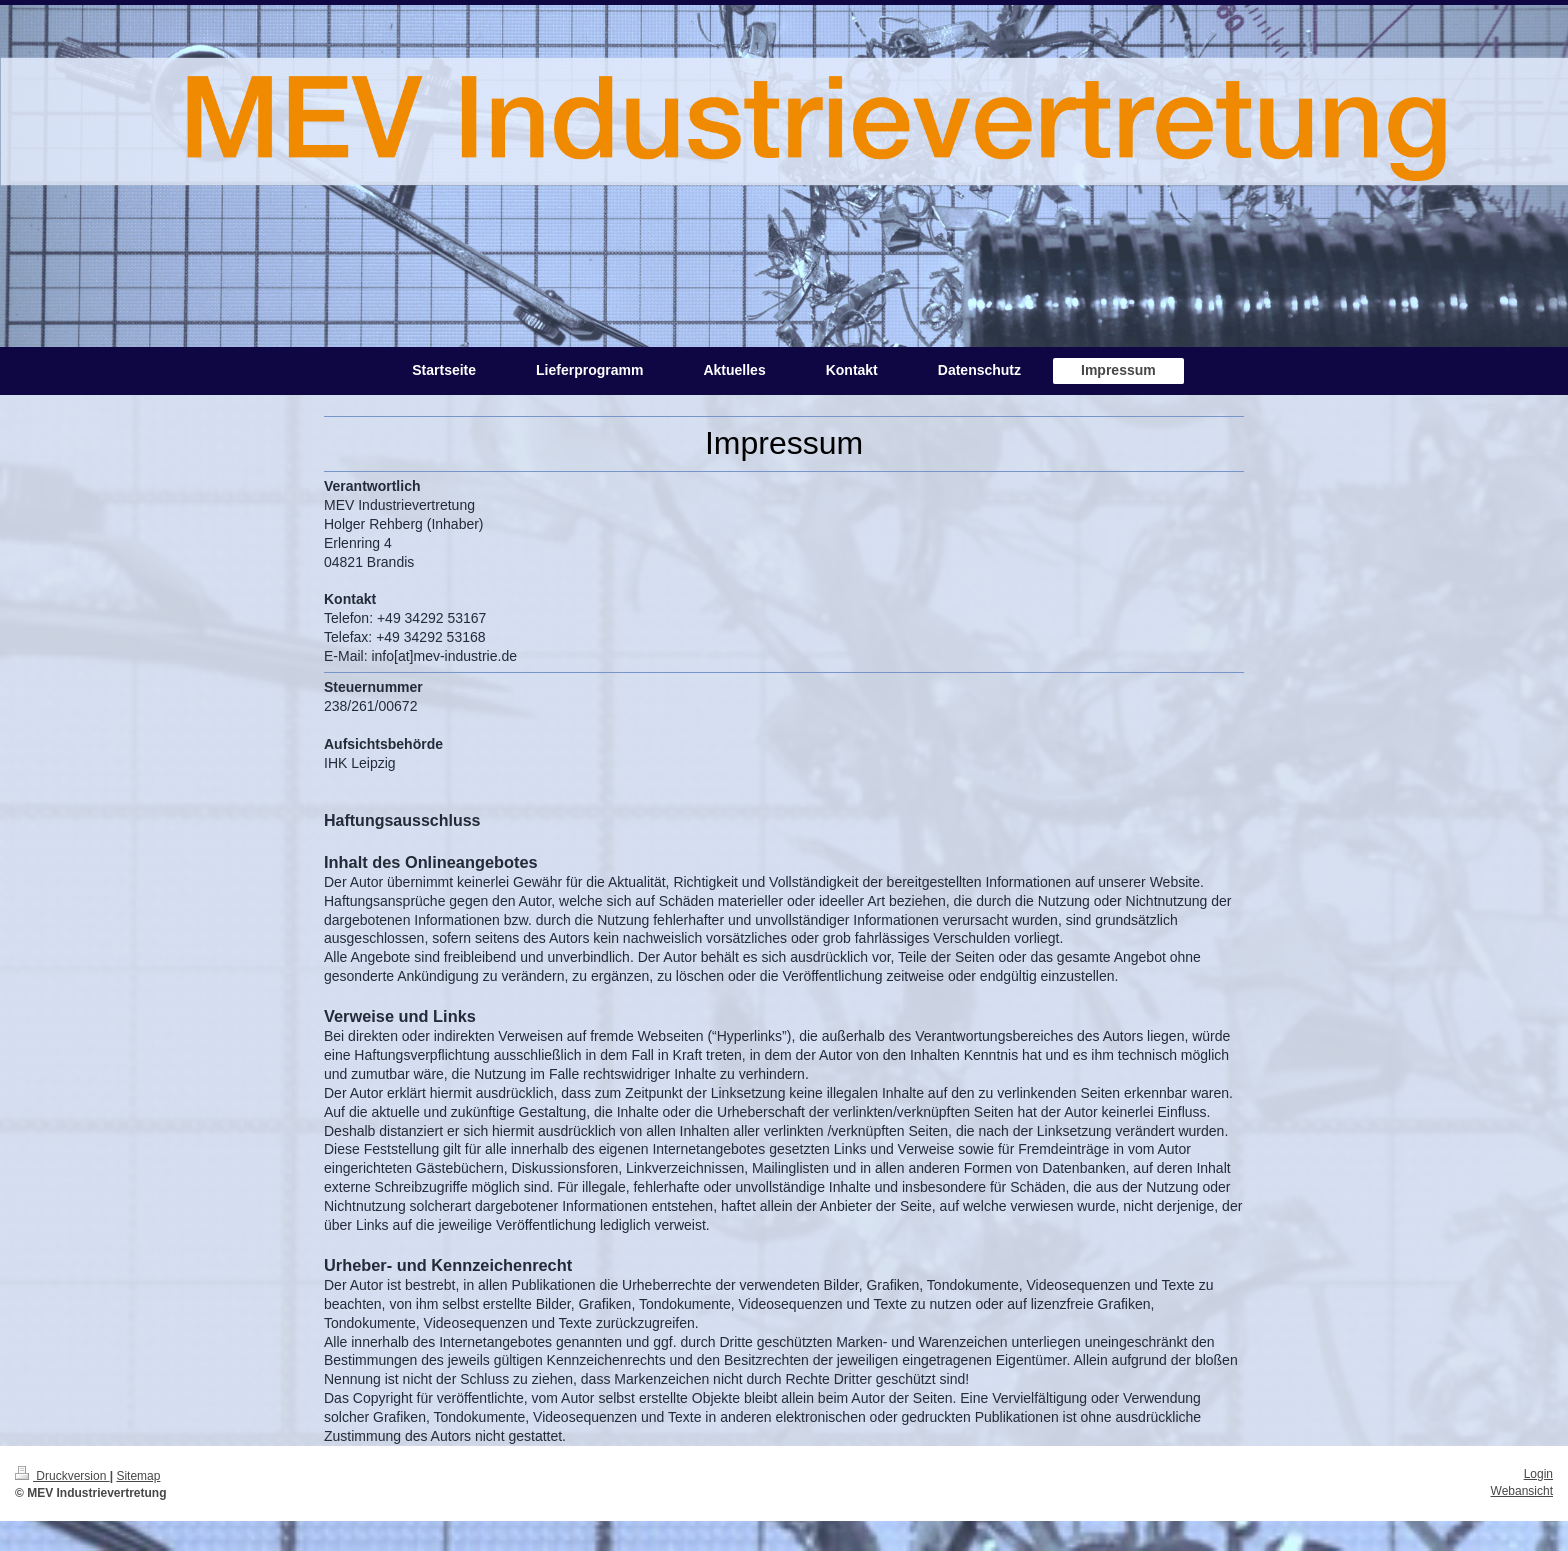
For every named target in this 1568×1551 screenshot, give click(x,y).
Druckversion (62, 1476)
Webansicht (1522, 1491)
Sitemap (138, 1476)
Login (1538, 1474)
